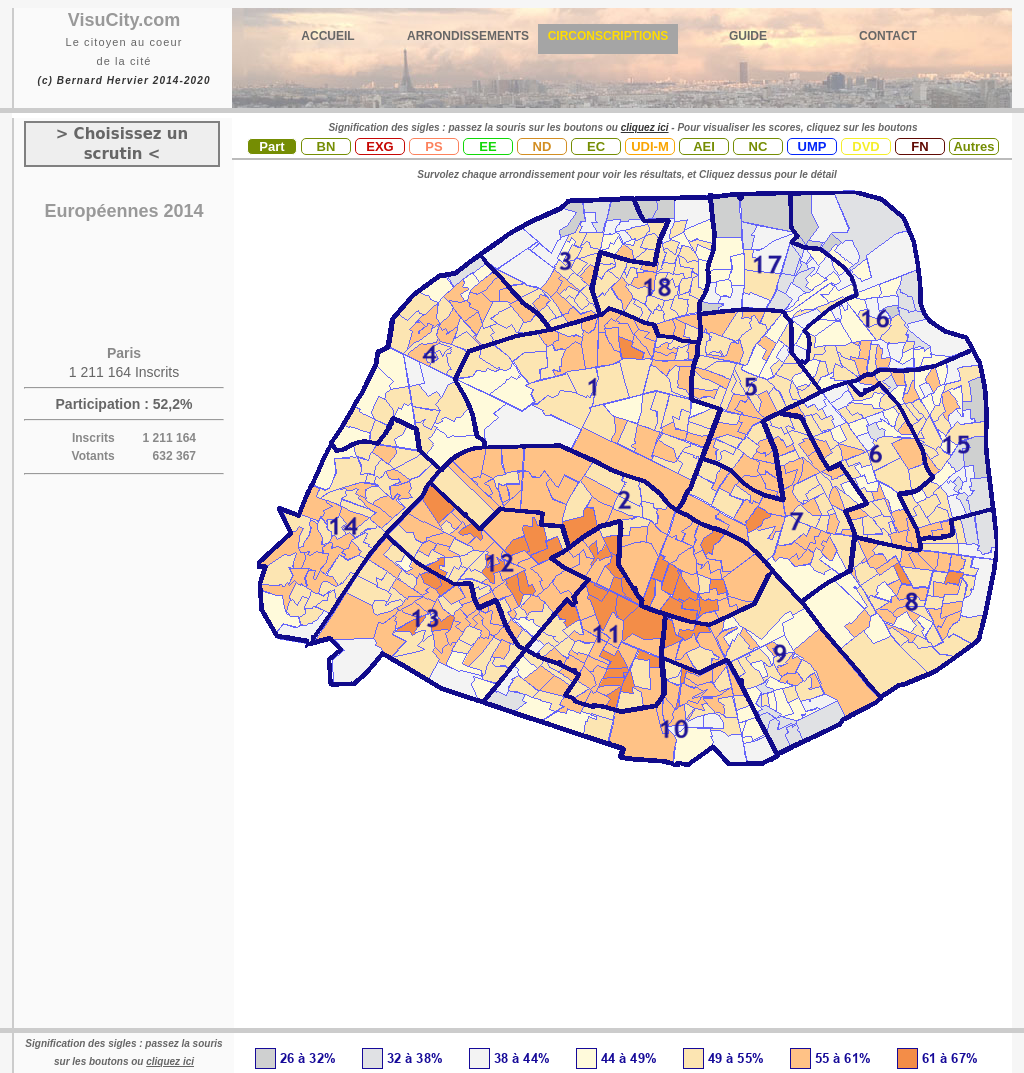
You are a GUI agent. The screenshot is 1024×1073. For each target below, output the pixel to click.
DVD (865, 146)
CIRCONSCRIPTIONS (608, 36)
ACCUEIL (327, 36)
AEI (704, 146)
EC (596, 146)
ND (542, 146)
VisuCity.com (124, 20)
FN (919, 146)
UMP (812, 146)
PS (433, 146)
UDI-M (650, 146)
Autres (973, 146)
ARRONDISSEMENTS (468, 36)
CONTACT (888, 36)
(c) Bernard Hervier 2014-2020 (123, 80)
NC (758, 146)
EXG (379, 146)
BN (326, 146)
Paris (124, 353)
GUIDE (748, 36)
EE (487, 146)
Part (271, 146)
